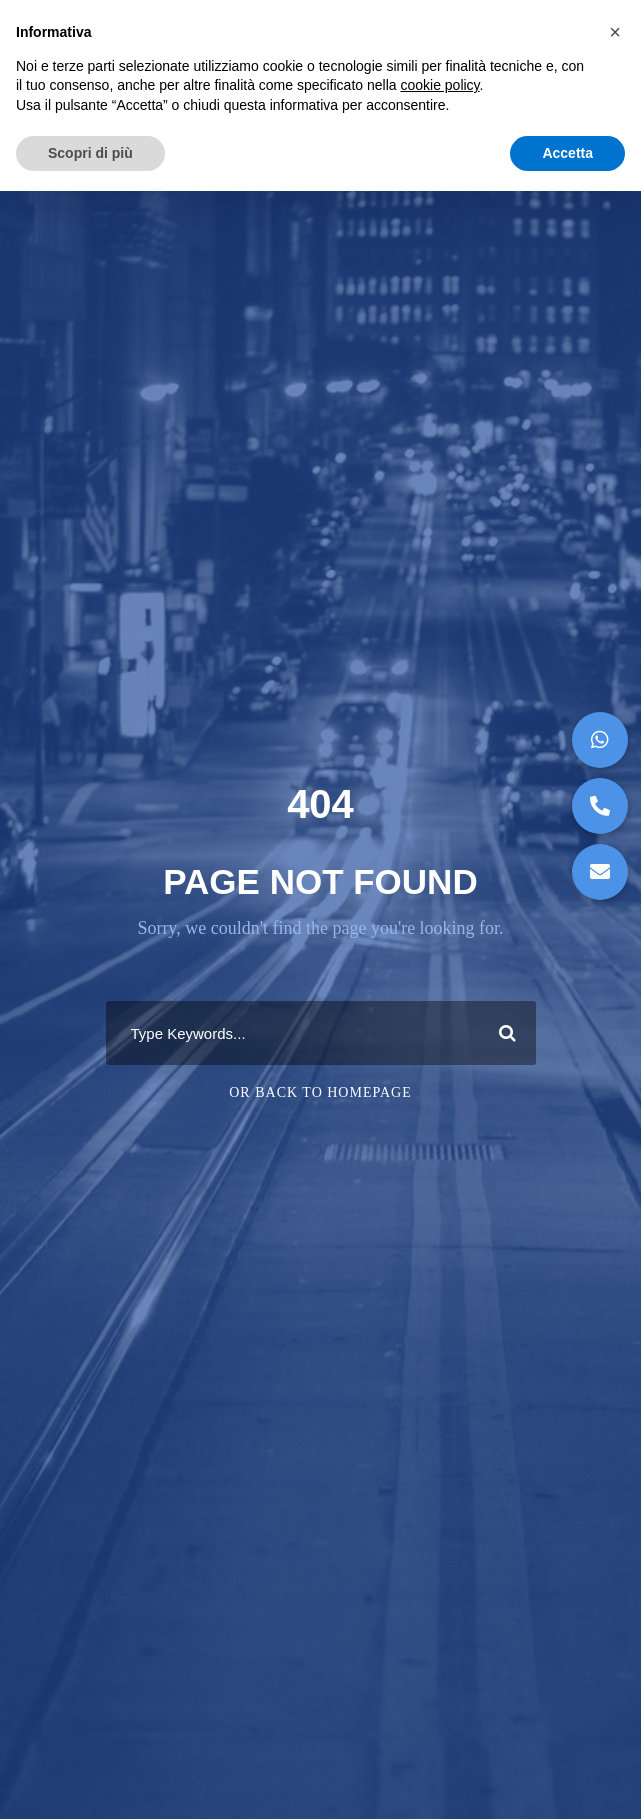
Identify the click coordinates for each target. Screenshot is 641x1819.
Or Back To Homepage (320, 1092)
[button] (600, 872)
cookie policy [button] (439, 85)
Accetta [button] (567, 153)
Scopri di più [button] (90, 153)
